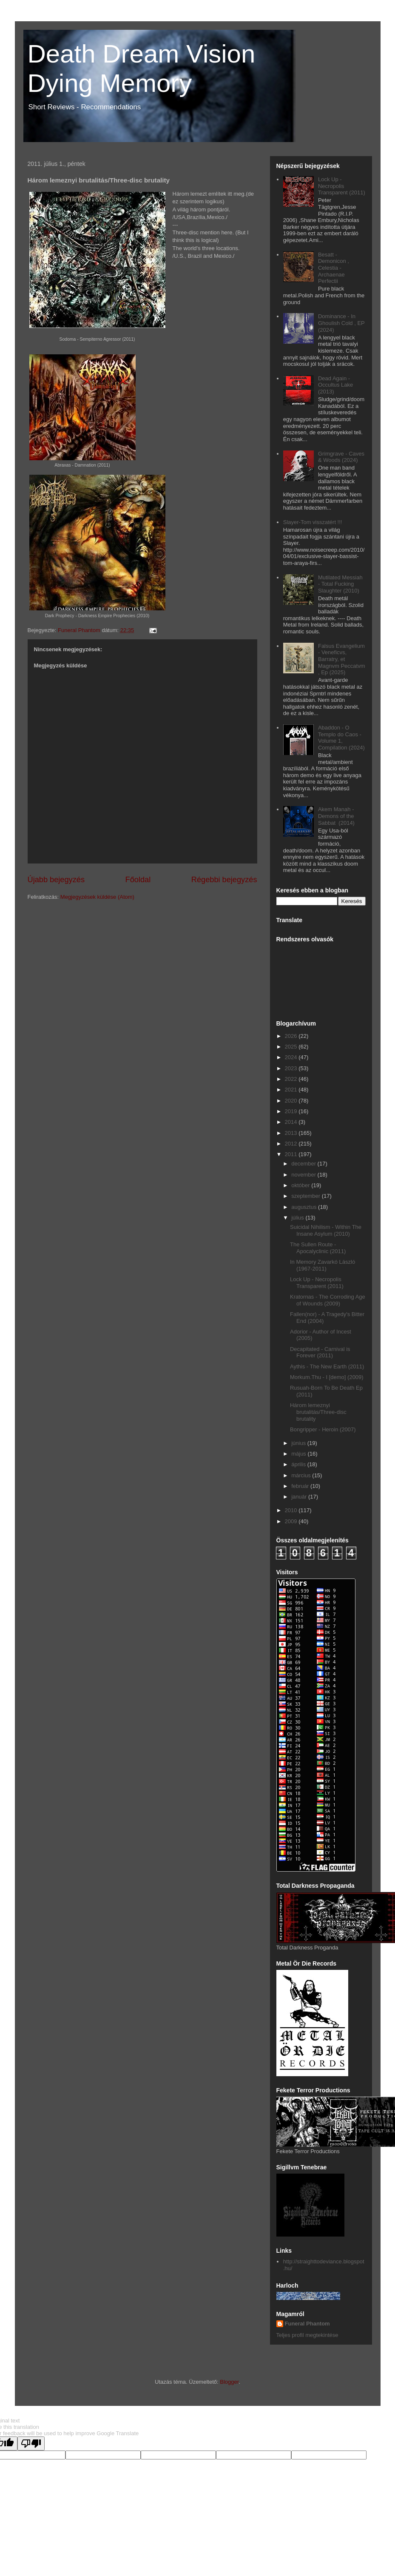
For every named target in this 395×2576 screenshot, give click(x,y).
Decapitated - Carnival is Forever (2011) (320, 1352)
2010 (292, 1510)
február (300, 1486)
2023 (292, 1068)
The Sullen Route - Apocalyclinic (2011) (318, 1247)
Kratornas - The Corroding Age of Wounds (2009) (327, 1300)
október (301, 1185)
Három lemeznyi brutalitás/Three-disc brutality (318, 1412)
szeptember (306, 1196)
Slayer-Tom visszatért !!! (312, 522)
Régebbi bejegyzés (224, 879)
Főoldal (138, 879)
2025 (292, 1046)
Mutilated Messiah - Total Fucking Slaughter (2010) (340, 584)
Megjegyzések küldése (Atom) (97, 897)
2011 (292, 1154)
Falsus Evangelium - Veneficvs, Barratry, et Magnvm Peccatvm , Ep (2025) (341, 659)
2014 (292, 1122)
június (299, 1443)
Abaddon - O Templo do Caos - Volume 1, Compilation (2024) (341, 737)
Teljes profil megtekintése (307, 2335)
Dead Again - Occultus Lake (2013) (335, 385)
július (298, 1217)
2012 (292, 1143)
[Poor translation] (31, 2443)
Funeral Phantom (307, 2323)
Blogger (229, 2382)
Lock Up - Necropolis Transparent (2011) (341, 186)
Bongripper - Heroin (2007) (323, 1429)
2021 (292, 1089)
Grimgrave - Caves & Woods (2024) (341, 457)
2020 (292, 1100)
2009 (292, 1521)
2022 (292, 1079)
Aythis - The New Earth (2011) (327, 1366)
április (299, 1464)
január (299, 1496)
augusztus (304, 1207)
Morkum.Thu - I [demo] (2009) (327, 1377)
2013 (292, 1133)
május (299, 1453)
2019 (292, 1111)
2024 (292, 1057)
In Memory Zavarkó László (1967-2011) (322, 1265)
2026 (292, 1036)
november (304, 1174)
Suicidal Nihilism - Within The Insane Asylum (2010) (325, 1230)
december (304, 1163)
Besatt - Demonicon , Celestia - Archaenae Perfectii (333, 267)
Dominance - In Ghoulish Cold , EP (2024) (341, 323)
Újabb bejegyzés (56, 879)
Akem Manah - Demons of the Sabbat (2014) (336, 816)
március (301, 1475)
